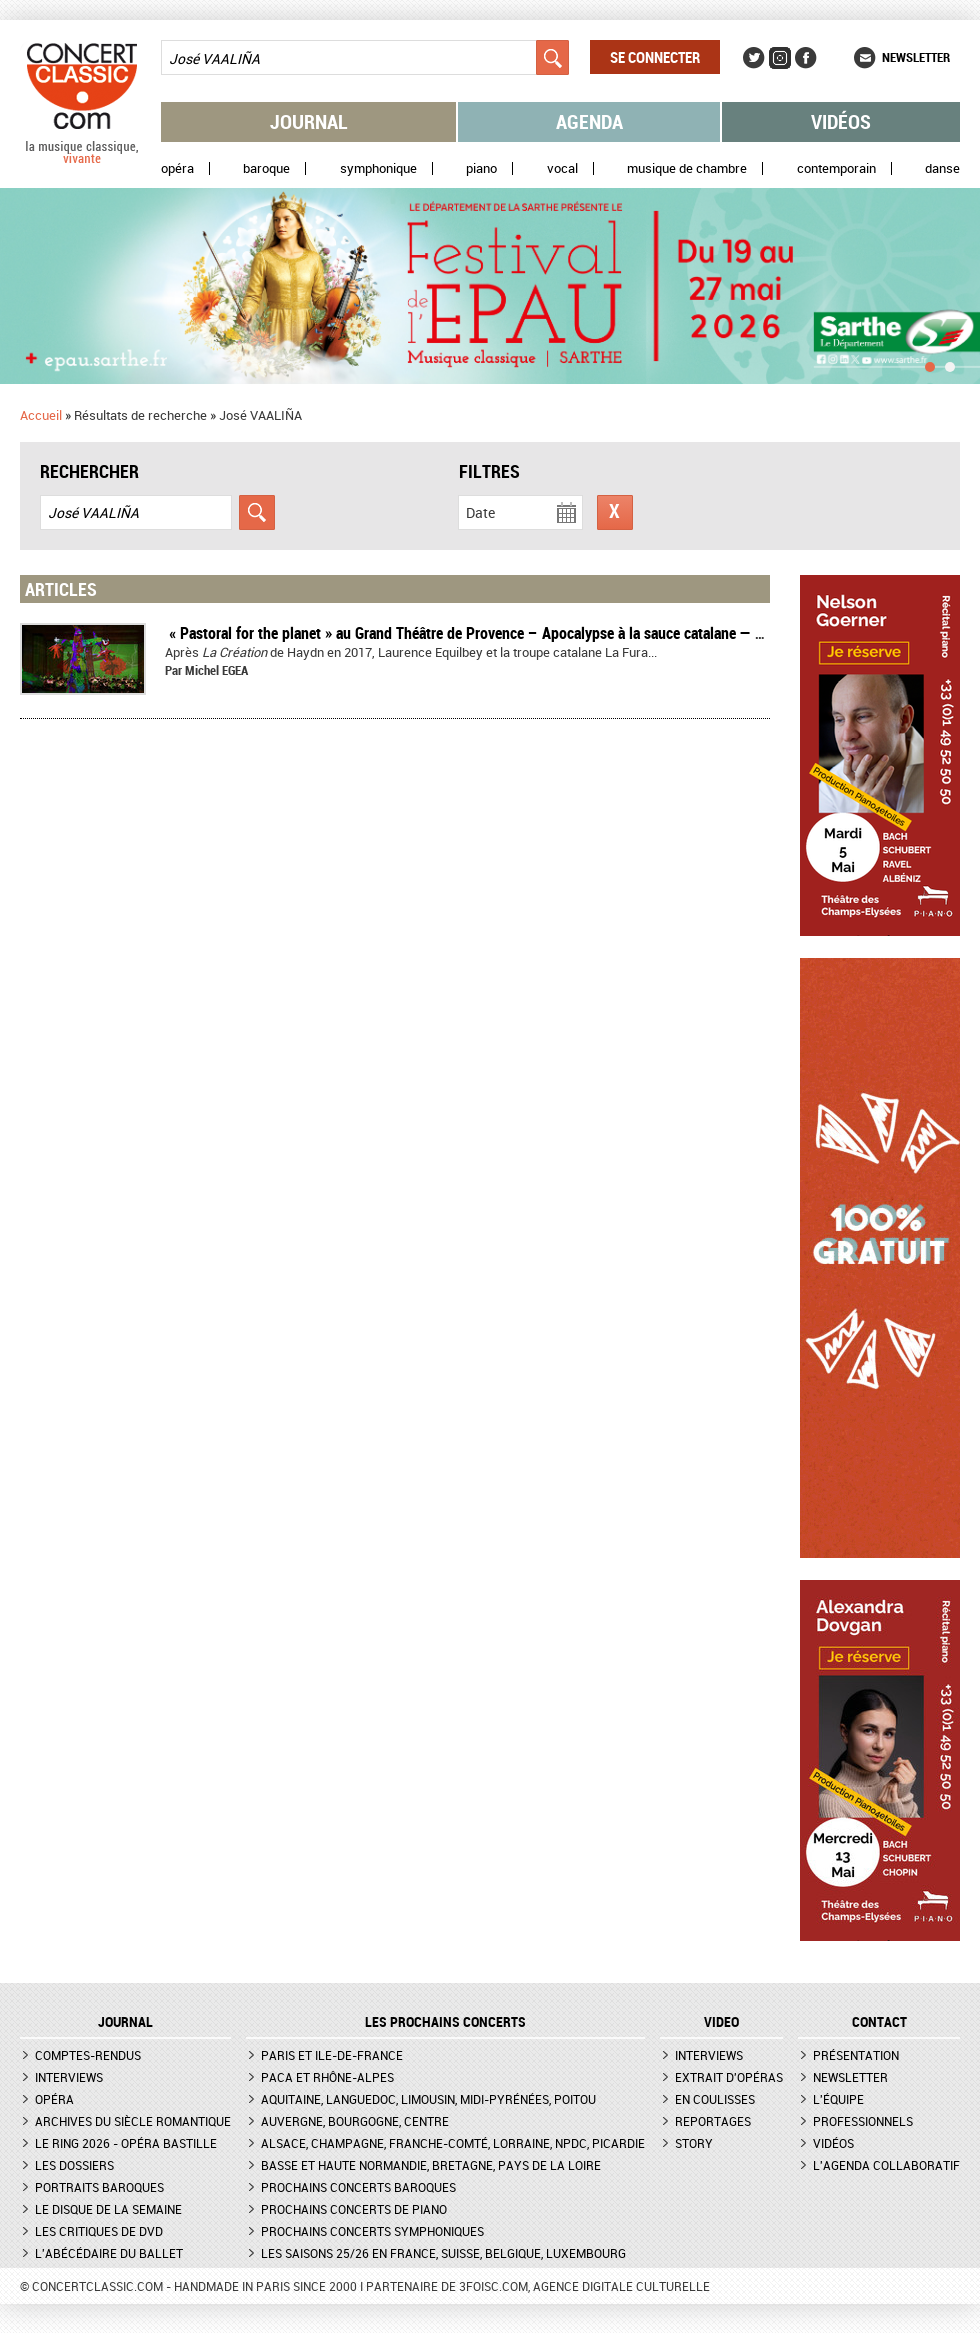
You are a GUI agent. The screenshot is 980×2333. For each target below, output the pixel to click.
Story (694, 2143)
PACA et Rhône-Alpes (327, 2077)
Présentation (856, 2055)
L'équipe (838, 2099)
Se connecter (655, 57)
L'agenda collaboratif (886, 2165)
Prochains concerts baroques (358, 2187)
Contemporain (836, 168)
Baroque (266, 168)
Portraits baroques (99, 2187)
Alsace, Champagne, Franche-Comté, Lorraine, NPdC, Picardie (453, 2143)
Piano (481, 168)
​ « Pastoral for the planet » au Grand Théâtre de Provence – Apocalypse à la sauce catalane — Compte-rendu (505, 633)
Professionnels (863, 2121)
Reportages (713, 2121)
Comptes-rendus (88, 2055)
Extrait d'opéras (729, 2077)
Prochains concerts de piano (354, 2209)
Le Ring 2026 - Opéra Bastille (126, 2143)
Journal (309, 121)
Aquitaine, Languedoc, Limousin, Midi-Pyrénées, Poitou (428, 2099)
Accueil (41, 415)
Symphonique (378, 168)
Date (480, 512)
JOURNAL (125, 2022)
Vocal (562, 168)
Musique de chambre (687, 168)
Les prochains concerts (445, 2022)
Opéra (177, 168)
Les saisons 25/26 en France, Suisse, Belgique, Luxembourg (443, 2253)
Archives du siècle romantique (133, 2121)
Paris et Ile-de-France (332, 2055)
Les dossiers (74, 2165)
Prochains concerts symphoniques (372, 2231)
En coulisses (715, 2099)
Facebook (806, 58)
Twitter (754, 58)
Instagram (780, 58)
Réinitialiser (615, 512)
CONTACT (879, 2022)
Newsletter (916, 57)
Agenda (589, 121)
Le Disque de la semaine (108, 2209)
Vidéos (841, 121)
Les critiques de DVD (99, 2231)
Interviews (69, 2077)
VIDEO (721, 2022)
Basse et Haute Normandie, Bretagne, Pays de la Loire (431, 2165)
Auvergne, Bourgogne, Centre (355, 2121)
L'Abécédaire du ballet (109, 2253)
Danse (942, 168)
